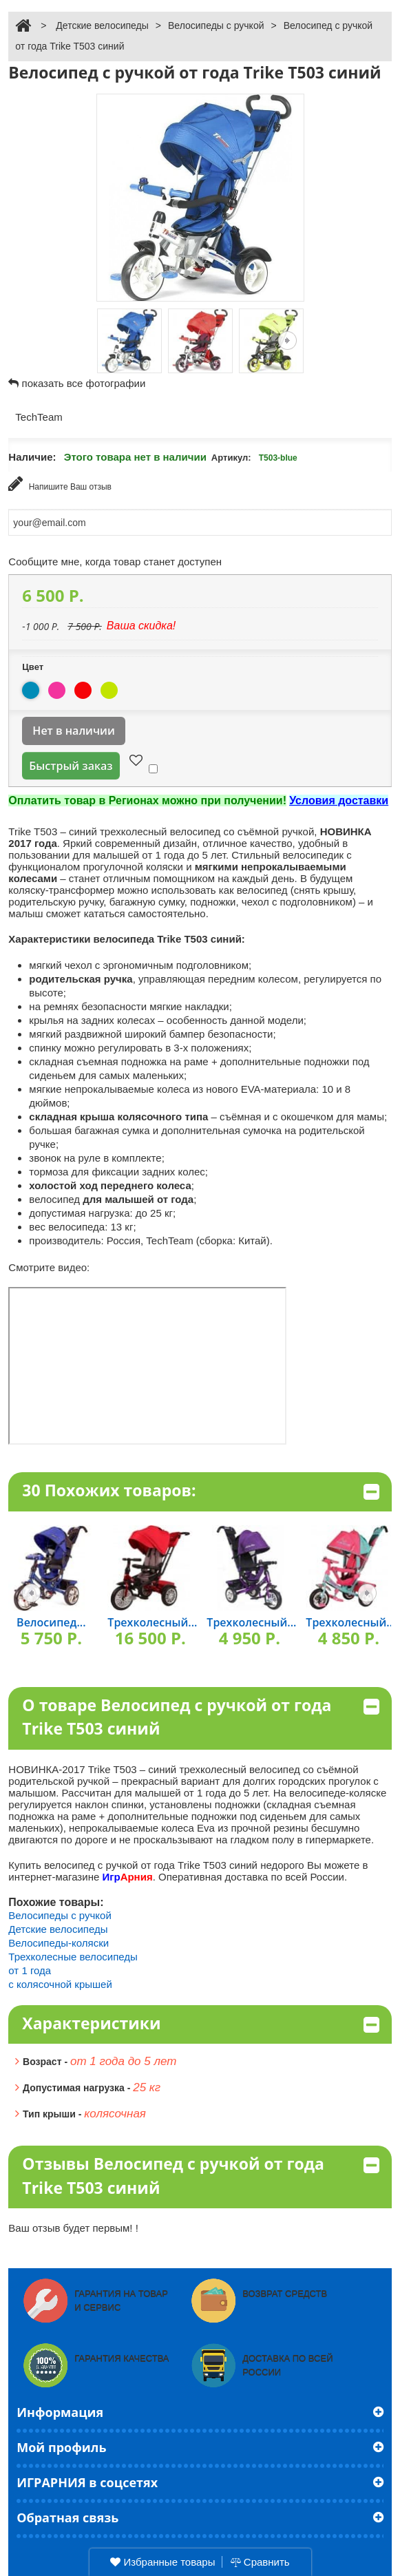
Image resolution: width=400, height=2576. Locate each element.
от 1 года (29, 1970)
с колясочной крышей (60, 1984)
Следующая (287, 340)
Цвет (33, 667)
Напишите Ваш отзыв (60, 483)
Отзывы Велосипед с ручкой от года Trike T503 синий (200, 2176)
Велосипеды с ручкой (216, 25)
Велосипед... (51, 1622)
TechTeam (38, 417)
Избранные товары (162, 2562)
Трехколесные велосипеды (73, 1956)
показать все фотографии (84, 383)
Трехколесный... (152, 1622)
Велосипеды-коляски (58, 1943)
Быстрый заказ (70, 765)
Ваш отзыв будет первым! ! (73, 2228)
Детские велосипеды (102, 25)
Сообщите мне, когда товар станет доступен (115, 561)
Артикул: (231, 457)
